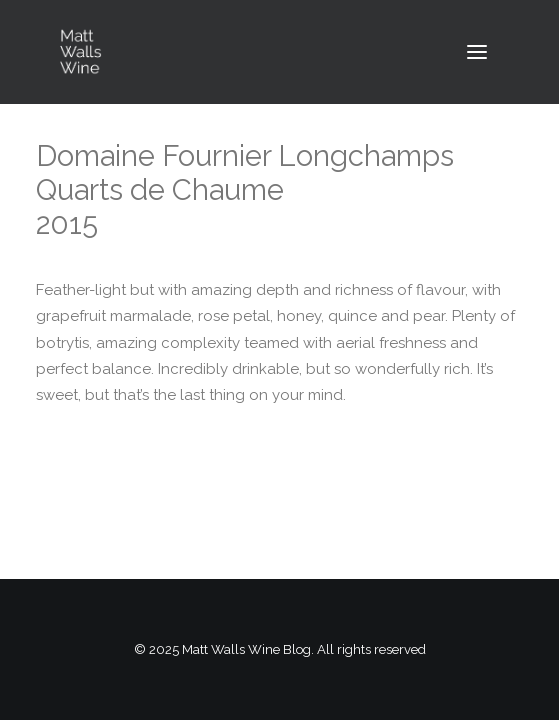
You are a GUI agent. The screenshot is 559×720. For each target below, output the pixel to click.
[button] (477, 52)
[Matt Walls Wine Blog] (81, 52)
